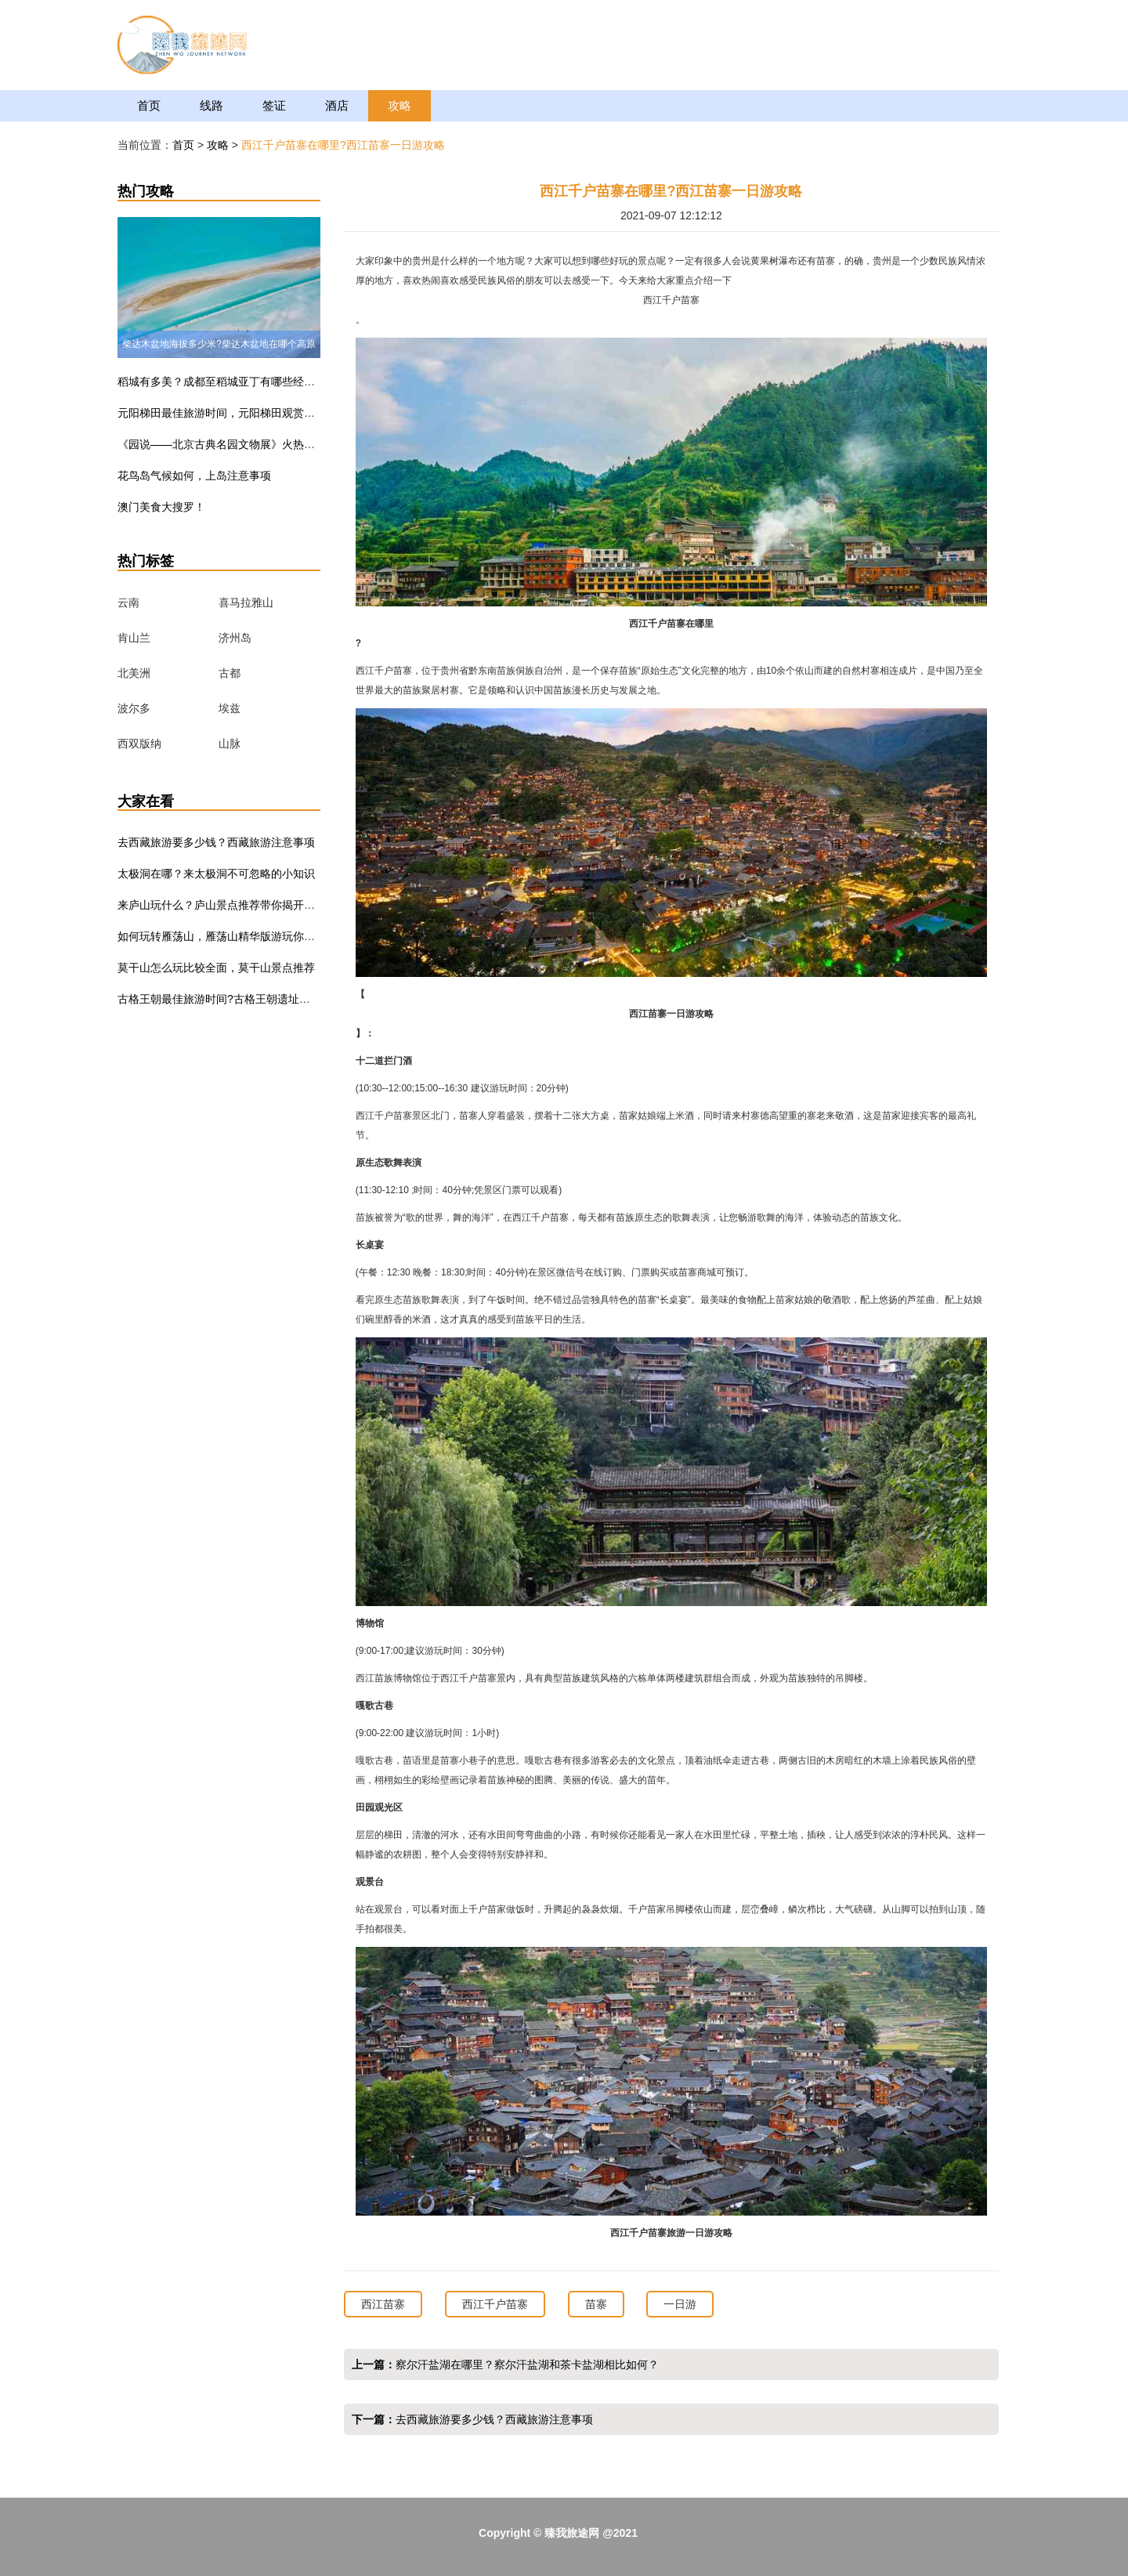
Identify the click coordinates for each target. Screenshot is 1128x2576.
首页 (149, 105)
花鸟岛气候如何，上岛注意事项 (194, 475)
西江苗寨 (383, 2304)
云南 (128, 602)
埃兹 (229, 708)
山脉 (229, 743)
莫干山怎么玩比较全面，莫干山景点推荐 (216, 967)
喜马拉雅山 (246, 602)
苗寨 (596, 2304)
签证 (274, 105)
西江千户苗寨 (495, 2304)
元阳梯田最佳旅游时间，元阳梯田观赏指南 (222, 413)
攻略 (399, 105)
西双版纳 (139, 743)
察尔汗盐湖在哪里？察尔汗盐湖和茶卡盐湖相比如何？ (527, 2364)
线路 (211, 105)
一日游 (679, 2304)
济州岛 (235, 637)
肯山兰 (134, 637)
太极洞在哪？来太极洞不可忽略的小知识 (216, 873)
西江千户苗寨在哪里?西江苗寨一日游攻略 (343, 145)
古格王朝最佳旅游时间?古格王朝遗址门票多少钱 (236, 999)
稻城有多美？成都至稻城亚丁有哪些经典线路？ (233, 381)
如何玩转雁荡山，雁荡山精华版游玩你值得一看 (233, 936)
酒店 (337, 105)
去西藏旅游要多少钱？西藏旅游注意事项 (216, 842)
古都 (229, 673)
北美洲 (134, 673)
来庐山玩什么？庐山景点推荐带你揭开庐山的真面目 (244, 905)
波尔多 (134, 708)
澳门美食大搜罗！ (161, 507)
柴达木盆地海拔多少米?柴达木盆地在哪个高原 (219, 343)
